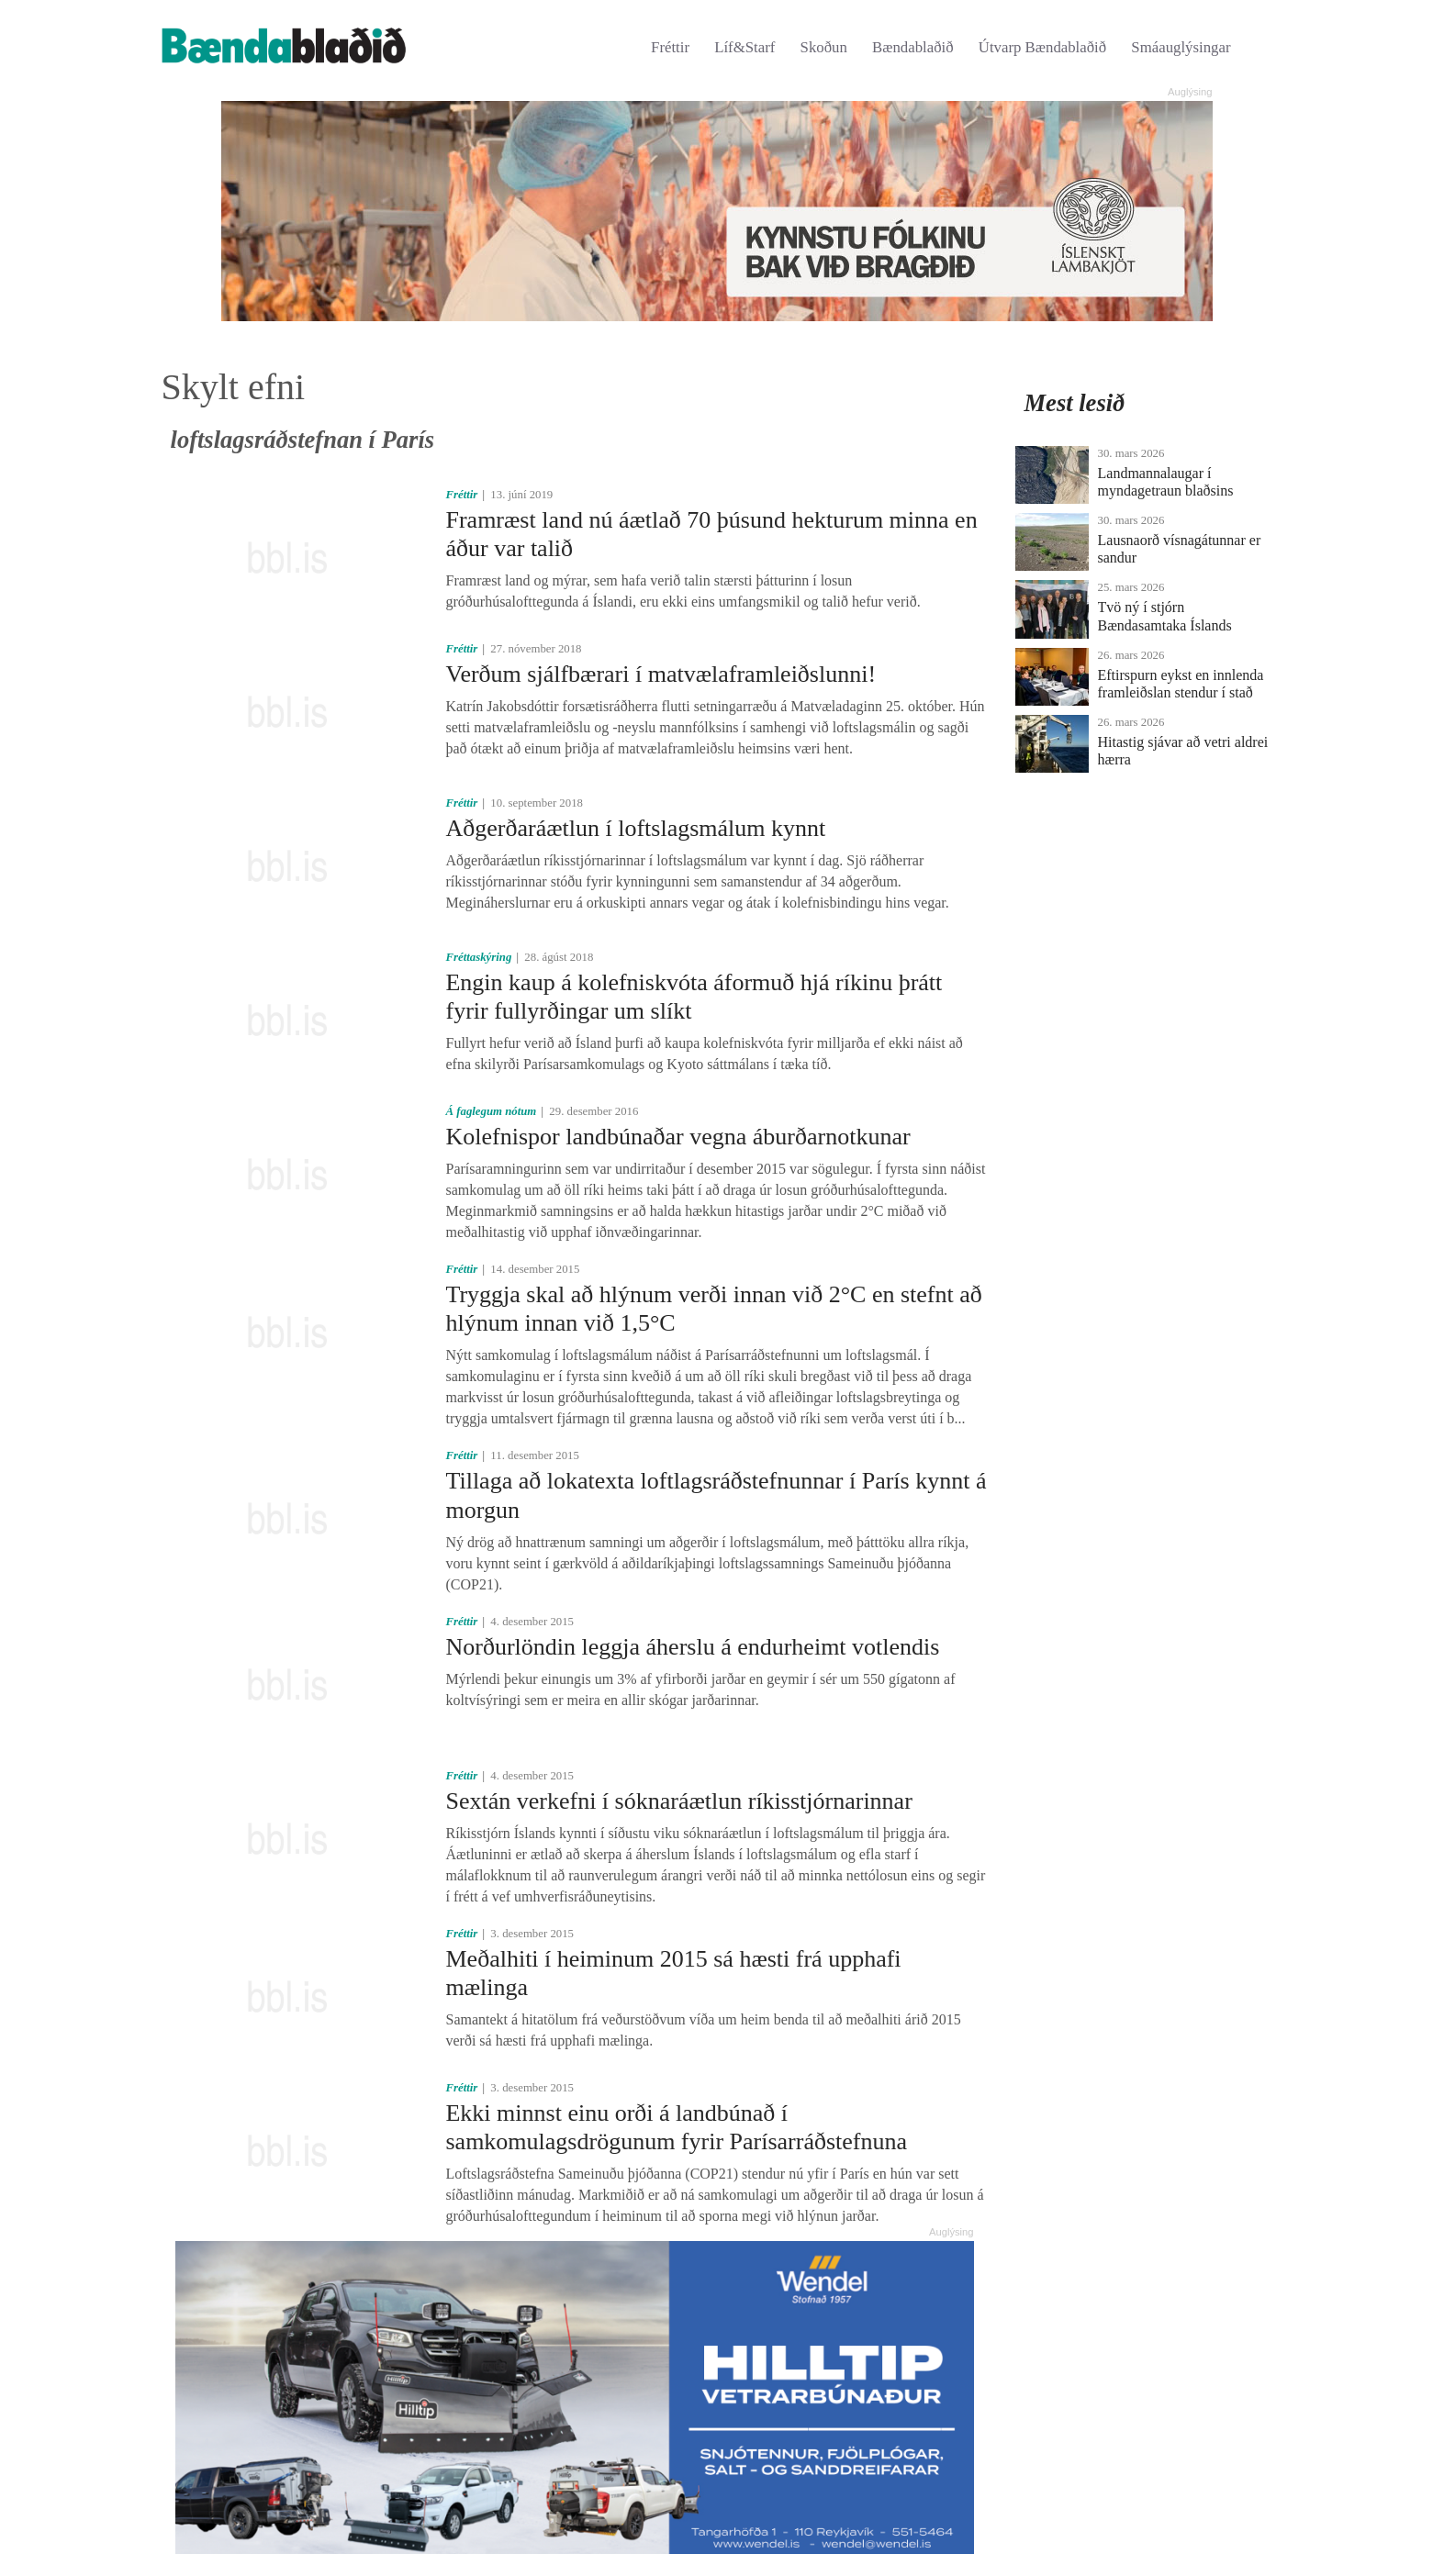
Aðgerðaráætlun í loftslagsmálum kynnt (635, 828)
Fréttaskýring (478, 957)
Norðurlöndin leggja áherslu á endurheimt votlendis (692, 1647)
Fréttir (670, 47)
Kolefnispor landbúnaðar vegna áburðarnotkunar (677, 1136)
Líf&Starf (744, 47)
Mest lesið (1074, 403)
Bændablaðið (913, 47)
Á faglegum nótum (490, 1111)
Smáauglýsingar (1180, 47)
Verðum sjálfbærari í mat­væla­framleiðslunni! (660, 674)
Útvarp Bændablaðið (1042, 47)
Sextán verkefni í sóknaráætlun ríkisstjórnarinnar (678, 1801)
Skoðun (823, 47)
